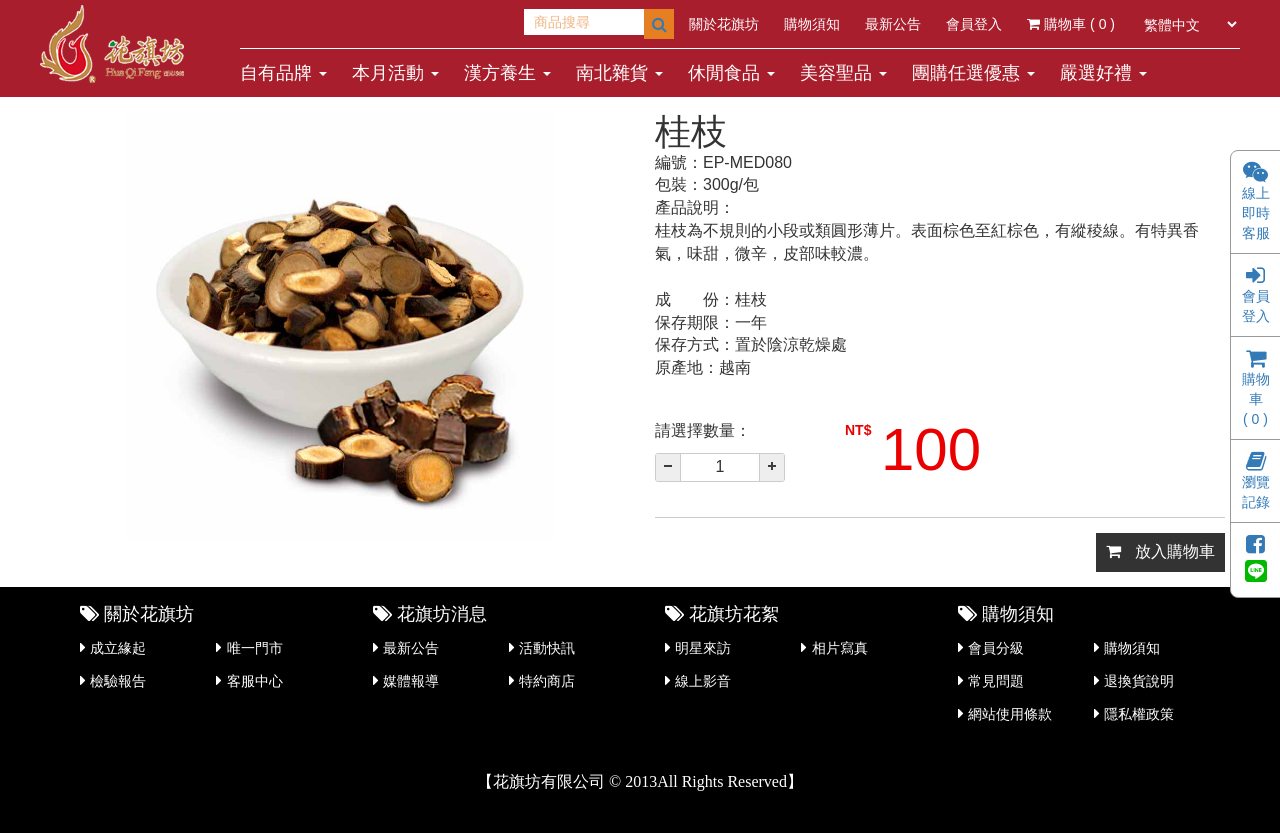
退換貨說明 (1139, 681)
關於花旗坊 (724, 24)
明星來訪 (703, 648)
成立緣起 (118, 648)
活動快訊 (547, 648)
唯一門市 (255, 648)
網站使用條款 (1010, 714)
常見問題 (996, 681)
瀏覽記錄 (1256, 483)
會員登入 (974, 24)
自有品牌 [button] (283, 73)
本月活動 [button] (395, 73)
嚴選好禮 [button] (1103, 73)
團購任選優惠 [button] (973, 73)
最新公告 (893, 24)
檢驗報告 (118, 681)
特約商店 (547, 681)
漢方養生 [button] (507, 73)
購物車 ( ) (1071, 24)
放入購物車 (1160, 551)
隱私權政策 (1139, 714)
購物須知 (812, 24)
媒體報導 (411, 681)
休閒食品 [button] (731, 73)
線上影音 (703, 681)
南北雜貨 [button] (619, 73)
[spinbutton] (720, 467)
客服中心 (255, 681)
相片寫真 (840, 648)
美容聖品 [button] (843, 73)
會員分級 (996, 648)
